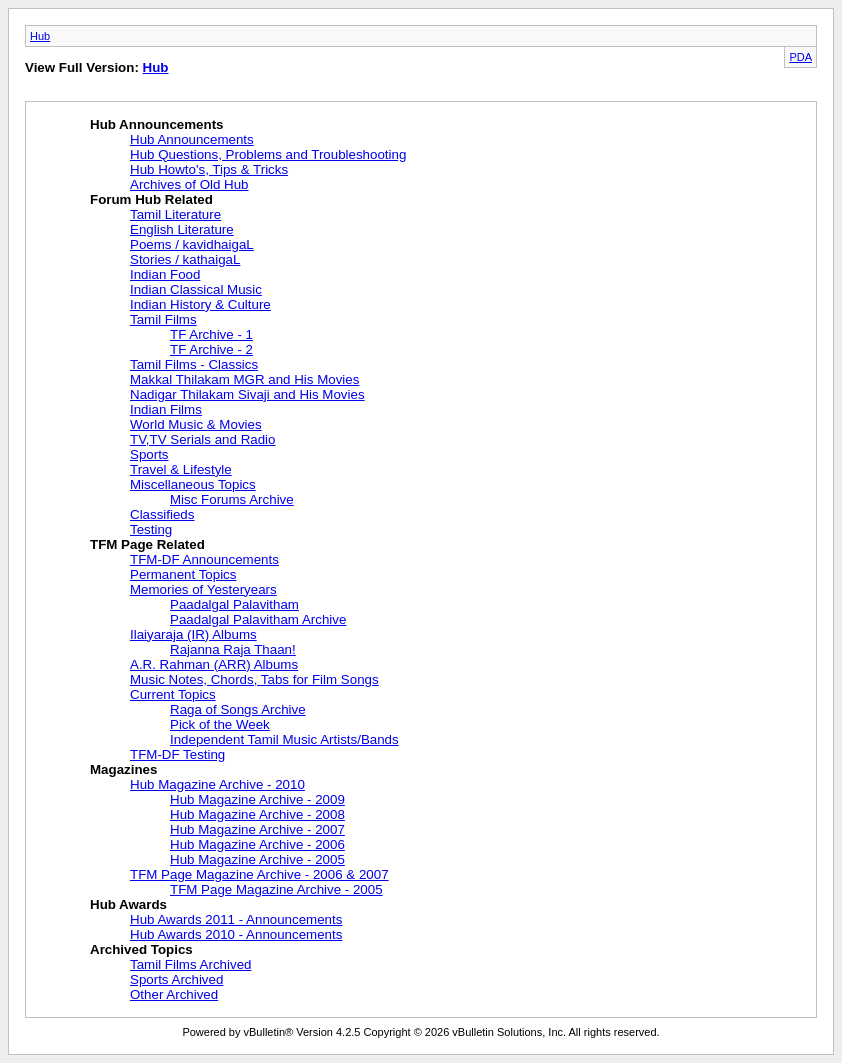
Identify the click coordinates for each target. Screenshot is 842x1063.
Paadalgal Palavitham (234, 604)
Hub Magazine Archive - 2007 (257, 829)
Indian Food (165, 274)
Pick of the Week (220, 724)
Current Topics (173, 694)
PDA (800, 57)
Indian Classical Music (196, 289)
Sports (149, 454)
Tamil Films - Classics (194, 364)
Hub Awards (128, 904)
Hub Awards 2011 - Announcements (236, 919)
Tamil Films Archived (190, 964)
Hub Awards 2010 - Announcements (236, 934)
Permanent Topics (183, 574)
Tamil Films (163, 319)
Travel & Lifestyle (181, 469)
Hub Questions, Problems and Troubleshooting (268, 154)
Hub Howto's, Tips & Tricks (209, 169)
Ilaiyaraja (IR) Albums (193, 634)
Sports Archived (176, 979)
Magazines (123, 769)
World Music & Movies (196, 424)
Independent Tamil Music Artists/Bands (284, 739)
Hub (40, 36)
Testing (151, 529)
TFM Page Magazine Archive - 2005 (276, 889)
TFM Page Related (147, 544)
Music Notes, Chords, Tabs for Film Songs (254, 679)
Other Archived (174, 994)
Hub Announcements (157, 124)
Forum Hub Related (151, 199)
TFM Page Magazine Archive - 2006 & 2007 (259, 874)
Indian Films (166, 409)
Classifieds (162, 514)
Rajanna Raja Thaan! (233, 649)
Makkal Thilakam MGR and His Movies (244, 379)
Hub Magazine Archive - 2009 (257, 799)
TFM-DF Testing (177, 754)
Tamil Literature (175, 214)
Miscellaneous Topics (193, 484)
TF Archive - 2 (211, 349)
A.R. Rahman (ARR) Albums (214, 664)
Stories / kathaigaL (185, 259)
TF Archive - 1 (211, 334)
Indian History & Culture (200, 304)
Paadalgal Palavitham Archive (258, 619)
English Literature (182, 229)
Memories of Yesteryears (203, 589)
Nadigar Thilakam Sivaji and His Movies (247, 394)
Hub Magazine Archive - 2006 (257, 844)
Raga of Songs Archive (238, 709)
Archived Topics (141, 949)
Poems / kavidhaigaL (192, 244)
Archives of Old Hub (189, 184)
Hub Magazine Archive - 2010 (217, 784)
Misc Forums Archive (232, 499)
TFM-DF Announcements (204, 559)
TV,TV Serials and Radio (202, 439)
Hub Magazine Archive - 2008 (257, 814)
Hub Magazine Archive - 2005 (257, 859)
